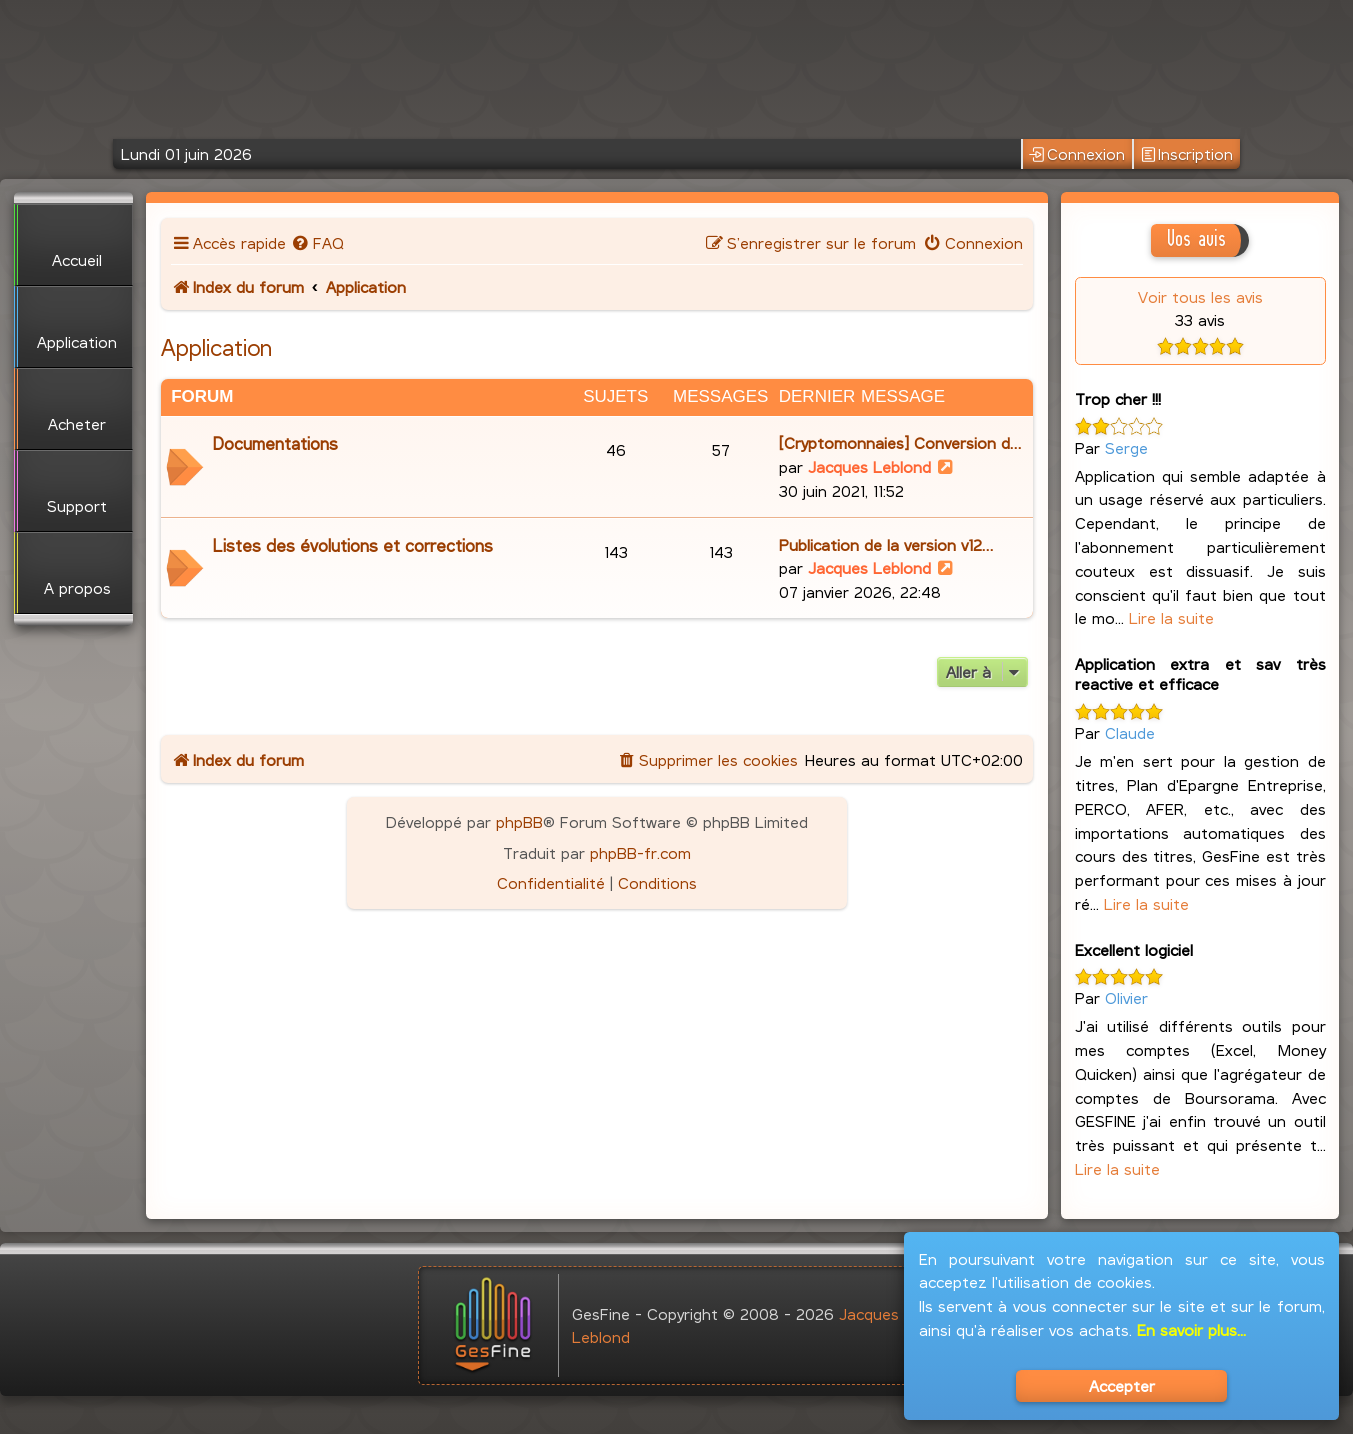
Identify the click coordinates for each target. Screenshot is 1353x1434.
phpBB (519, 821)
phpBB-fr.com (640, 852)
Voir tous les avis (1200, 296)
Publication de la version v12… (886, 544)
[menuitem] (317, 242)
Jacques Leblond (869, 466)
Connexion (1077, 154)
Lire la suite (1171, 617)
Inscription (1187, 154)
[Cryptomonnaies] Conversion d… (900, 442)
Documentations (275, 443)
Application (216, 347)
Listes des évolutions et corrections (353, 545)
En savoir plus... (1191, 1329)
